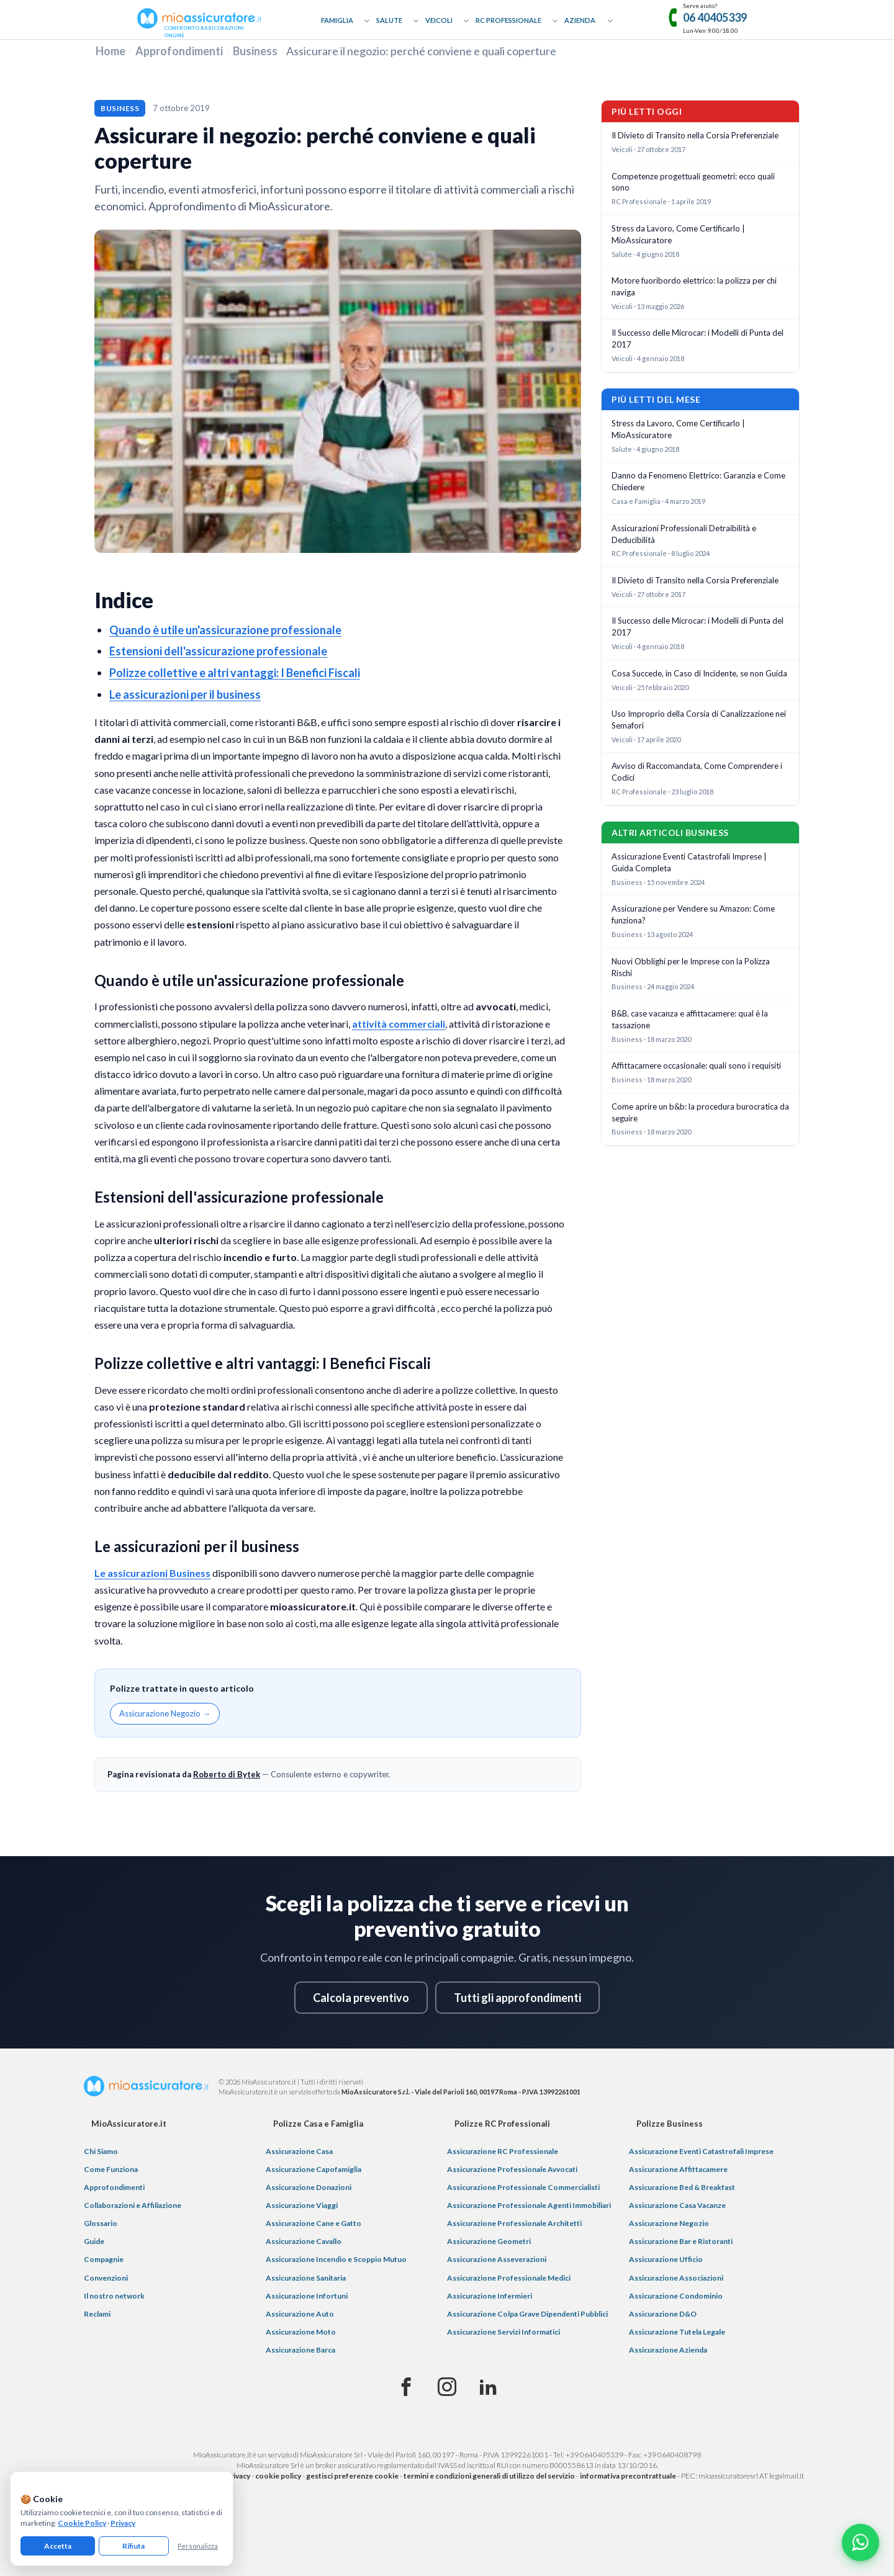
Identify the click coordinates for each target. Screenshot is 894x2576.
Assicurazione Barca (300, 2349)
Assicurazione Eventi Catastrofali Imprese (701, 2151)
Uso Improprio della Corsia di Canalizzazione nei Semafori (699, 719)
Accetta (57, 2546)
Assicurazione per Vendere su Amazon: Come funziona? (693, 914)
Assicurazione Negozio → (164, 1713)
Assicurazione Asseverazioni (496, 2259)
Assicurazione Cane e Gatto (313, 2223)
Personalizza (198, 2546)
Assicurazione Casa (299, 2151)
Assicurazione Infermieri (489, 2295)
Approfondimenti (179, 51)
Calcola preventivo (361, 1997)
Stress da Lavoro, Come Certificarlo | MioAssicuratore (678, 234)
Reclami (97, 2313)
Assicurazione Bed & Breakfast (682, 2187)
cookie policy (278, 2475)
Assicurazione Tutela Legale (677, 2331)
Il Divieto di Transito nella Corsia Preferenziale (695, 135)
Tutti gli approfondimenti (517, 1997)
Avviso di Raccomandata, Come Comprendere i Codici (697, 772)
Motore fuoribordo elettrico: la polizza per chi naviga (694, 286)
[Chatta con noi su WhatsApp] (860, 2542)
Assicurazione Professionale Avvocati (512, 2169)
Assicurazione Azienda (668, 2349)
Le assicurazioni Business (152, 1573)
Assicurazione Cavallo (303, 2241)
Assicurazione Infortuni (307, 2295)
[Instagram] (447, 2387)
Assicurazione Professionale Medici (509, 2277)
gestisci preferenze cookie (352, 2475)
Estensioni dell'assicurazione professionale (218, 651)
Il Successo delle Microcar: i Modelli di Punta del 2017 (697, 338)
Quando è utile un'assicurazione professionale (225, 630)
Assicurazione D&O (663, 2313)
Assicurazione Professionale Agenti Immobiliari (529, 2205)
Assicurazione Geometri (489, 2241)
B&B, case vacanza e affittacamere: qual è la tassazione (690, 1019)
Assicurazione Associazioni (676, 2277)
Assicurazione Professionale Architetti (514, 2223)
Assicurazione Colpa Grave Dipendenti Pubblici (527, 2313)
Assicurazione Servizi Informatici (503, 2331)
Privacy (123, 2523)
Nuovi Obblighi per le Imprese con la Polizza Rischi (691, 967)
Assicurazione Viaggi (302, 2205)
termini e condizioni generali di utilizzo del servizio (489, 2475)
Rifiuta (133, 2546)
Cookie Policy (82, 2523)
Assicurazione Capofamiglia (313, 2169)
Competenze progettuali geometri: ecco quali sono (693, 182)
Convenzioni (106, 2277)
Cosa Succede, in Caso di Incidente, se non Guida (699, 673)
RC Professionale (508, 20)
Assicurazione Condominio (676, 2295)
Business (255, 51)
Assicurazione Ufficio (666, 2259)
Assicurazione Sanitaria (306, 2277)
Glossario (100, 2223)
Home (110, 51)
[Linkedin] (488, 2387)
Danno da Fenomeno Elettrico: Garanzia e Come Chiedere (698, 481)
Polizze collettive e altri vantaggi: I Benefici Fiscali (234, 673)
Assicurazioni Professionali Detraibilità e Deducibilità (684, 534)
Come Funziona (111, 2169)
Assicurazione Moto (301, 2331)
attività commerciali (398, 1024)
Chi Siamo (101, 2151)
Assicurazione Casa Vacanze (677, 2205)
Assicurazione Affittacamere (678, 2169)
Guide (94, 2241)
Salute (389, 20)
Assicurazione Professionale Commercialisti (523, 2187)
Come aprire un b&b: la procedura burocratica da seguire (700, 1112)
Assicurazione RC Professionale (502, 2151)
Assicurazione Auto (300, 2313)
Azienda (579, 20)
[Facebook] (406, 2387)
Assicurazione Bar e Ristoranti (681, 2241)
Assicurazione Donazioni (308, 2187)
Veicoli (439, 20)
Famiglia (337, 20)
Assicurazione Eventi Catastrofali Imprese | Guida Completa (689, 862)
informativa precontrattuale (628, 2475)
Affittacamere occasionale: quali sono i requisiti (696, 1065)
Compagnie (104, 2259)
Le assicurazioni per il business (185, 694)
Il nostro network (114, 2295)
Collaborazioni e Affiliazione (132, 2205)
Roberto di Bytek (226, 1774)
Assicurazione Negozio (669, 2223)
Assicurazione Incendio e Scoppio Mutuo (336, 2259)
